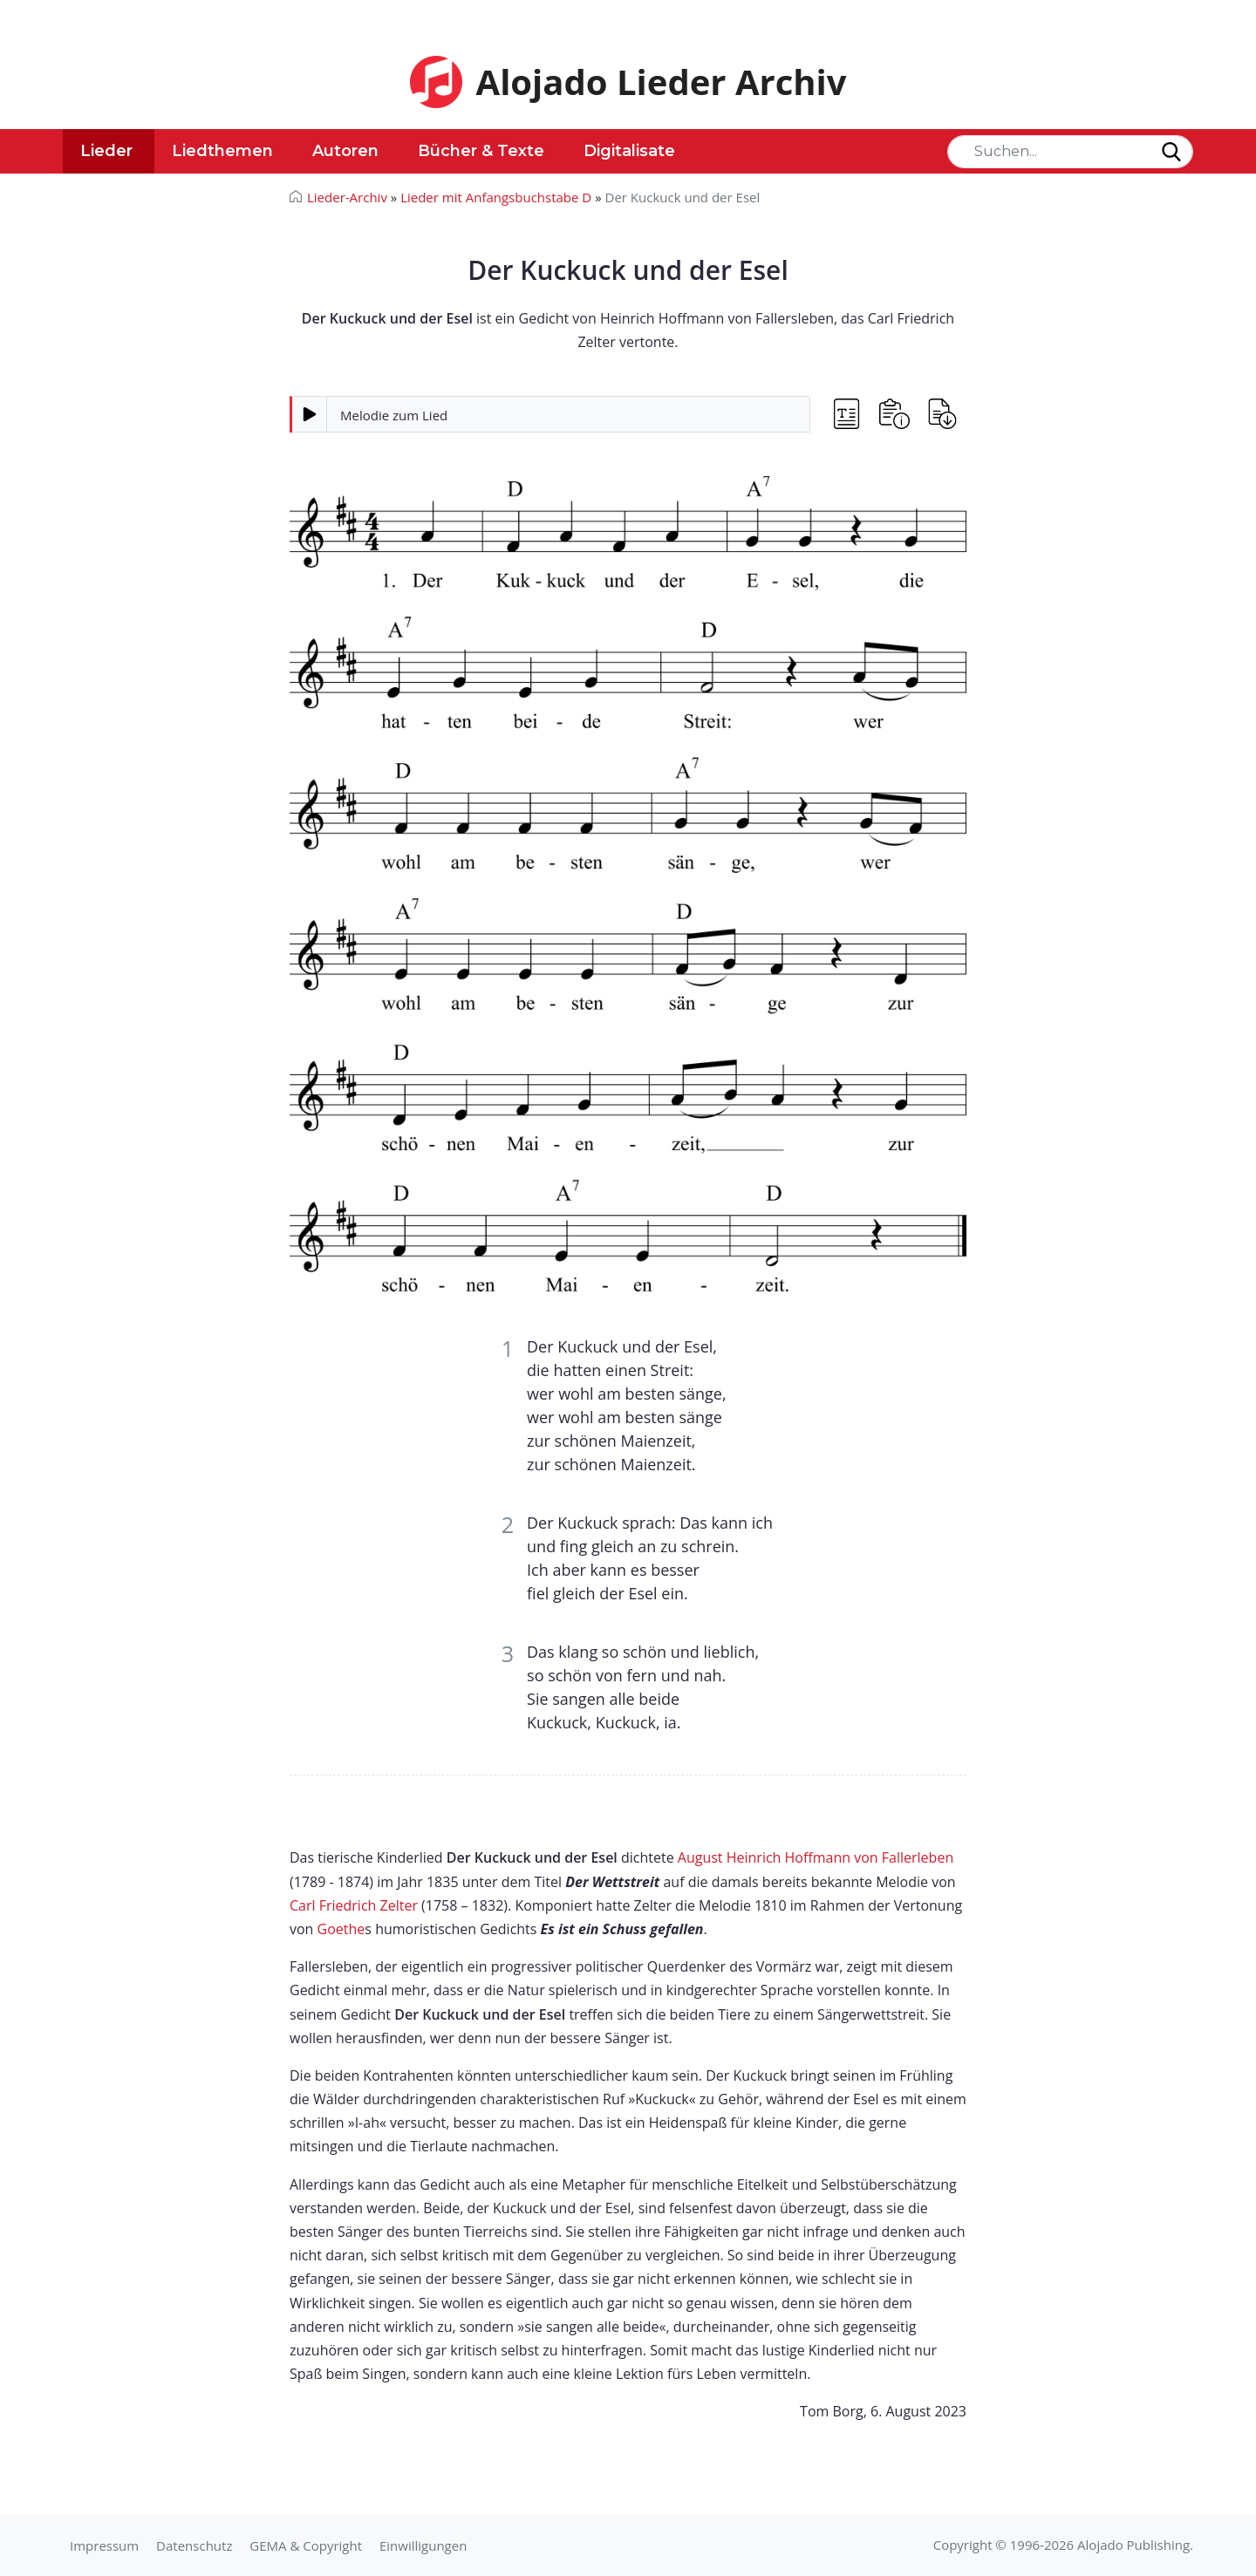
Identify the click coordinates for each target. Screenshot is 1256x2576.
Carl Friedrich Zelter (354, 1905)
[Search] (1070, 151)
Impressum (104, 2545)
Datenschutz (194, 2545)
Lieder (106, 150)
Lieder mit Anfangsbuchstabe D (495, 197)
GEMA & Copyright (305, 2545)
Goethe (341, 1929)
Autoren (345, 150)
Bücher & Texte (481, 150)
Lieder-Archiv (347, 197)
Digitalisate (629, 150)
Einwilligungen (423, 2545)
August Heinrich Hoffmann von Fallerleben (815, 1857)
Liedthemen (222, 150)
